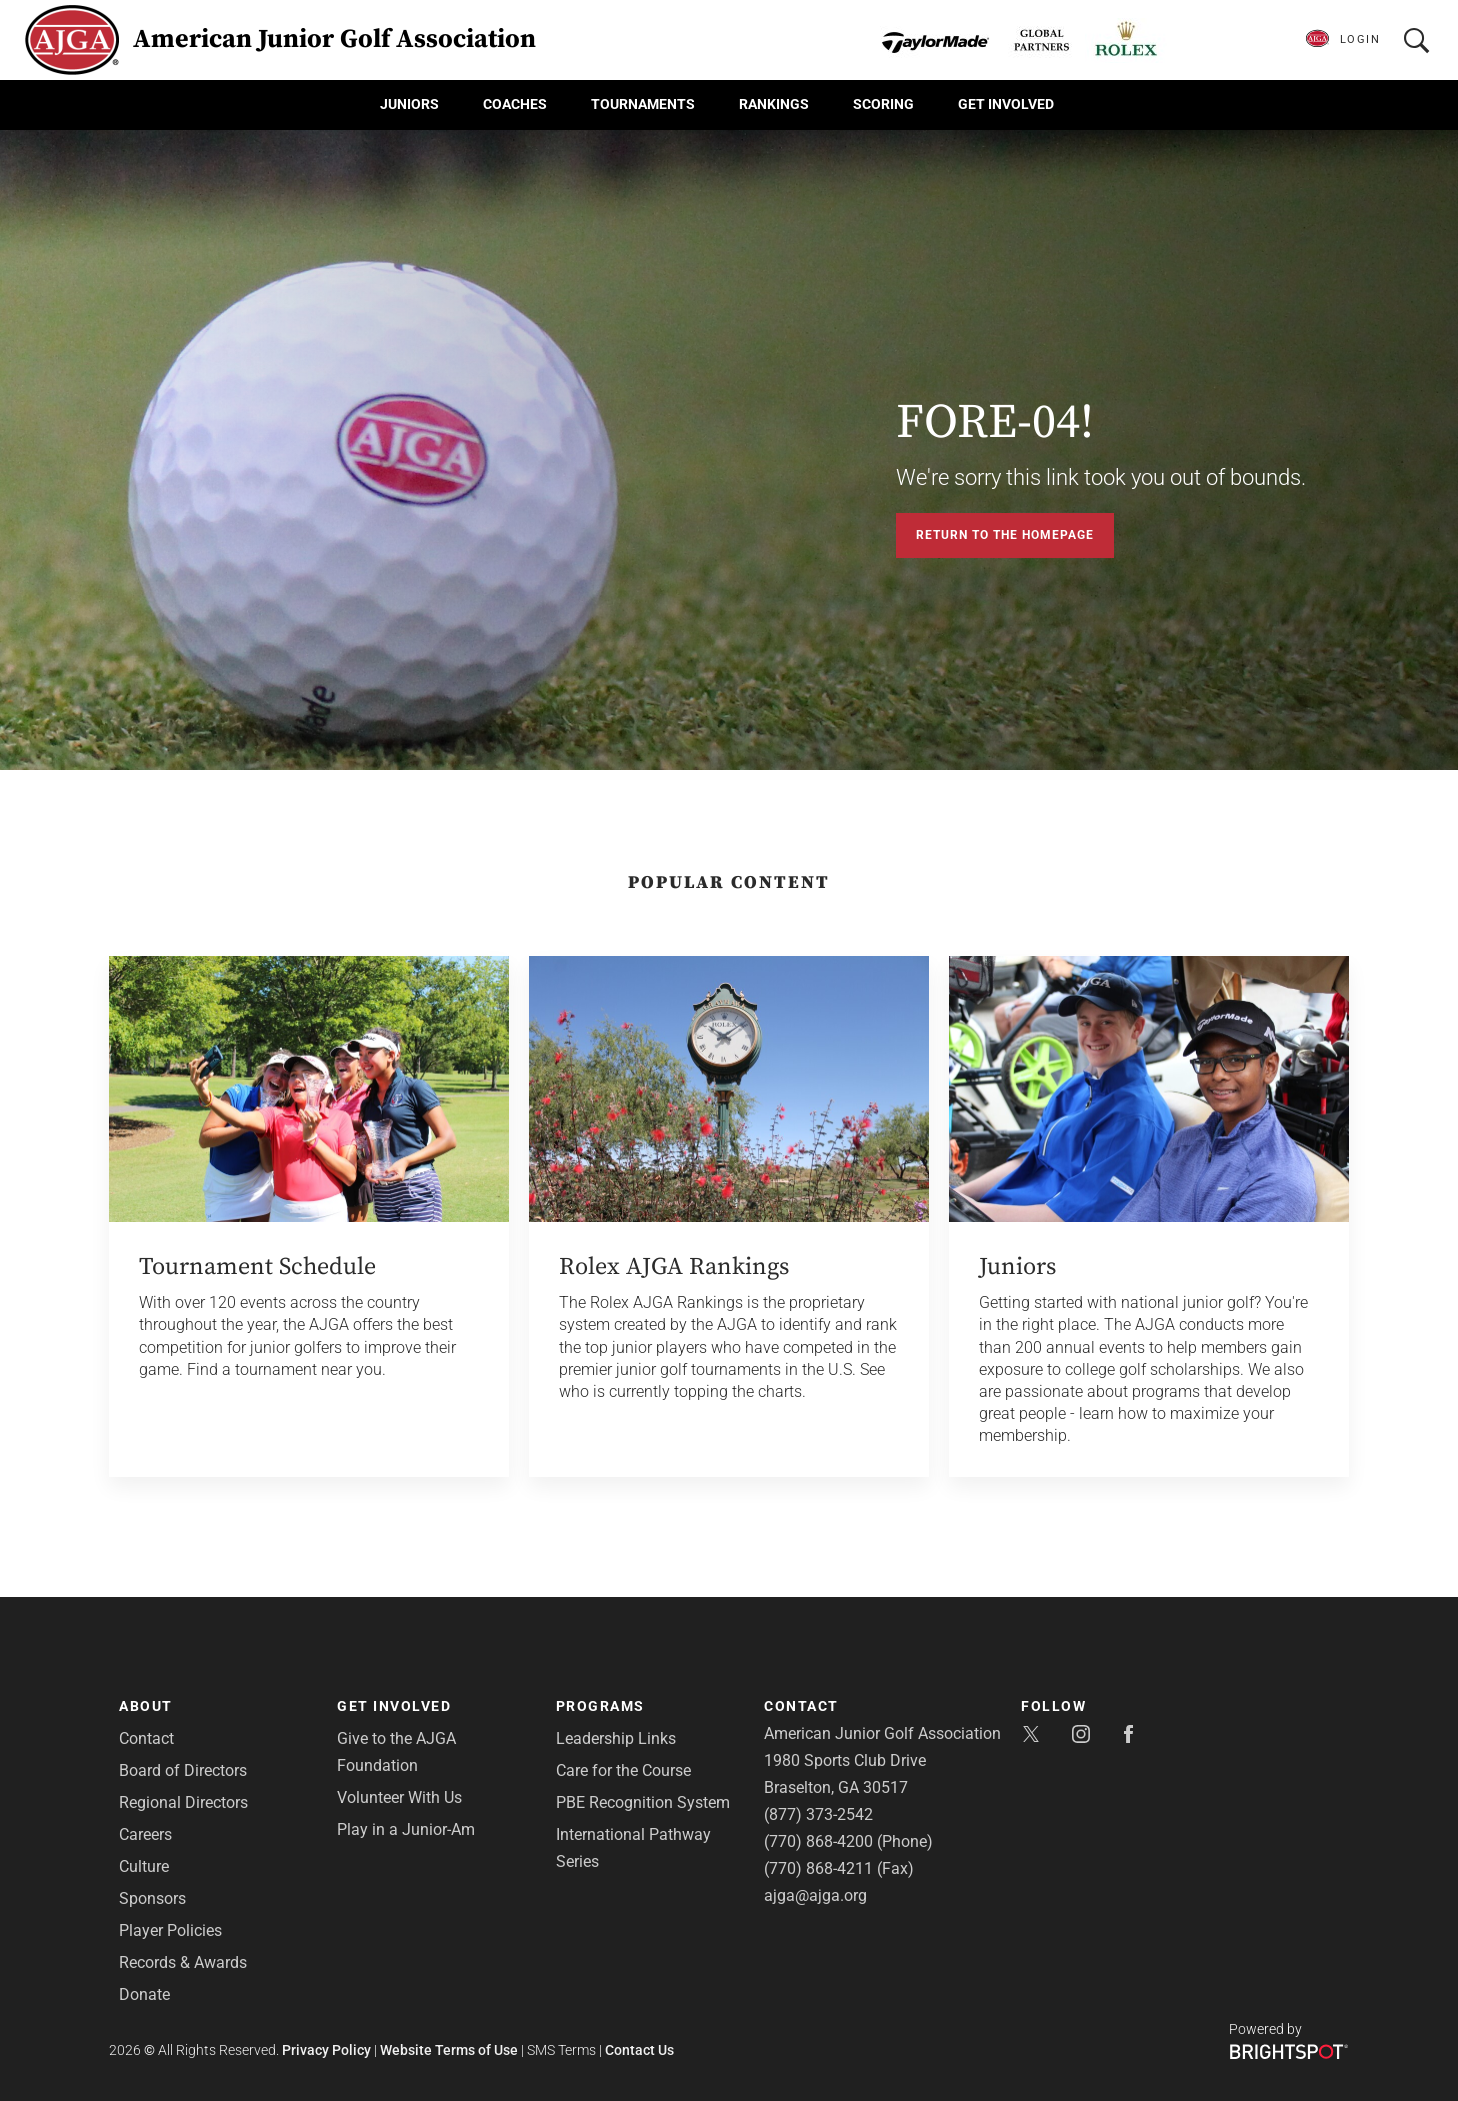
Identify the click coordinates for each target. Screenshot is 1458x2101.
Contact (146, 1738)
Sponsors (152, 1898)
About (146, 1706)
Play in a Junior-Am (406, 1829)
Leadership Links (616, 1738)
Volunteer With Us (399, 1797)
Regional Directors (183, 1802)
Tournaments (643, 104)
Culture (144, 1866)
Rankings (774, 104)
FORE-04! (995, 423)
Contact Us (639, 2050)
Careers (145, 1834)
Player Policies (170, 1930)
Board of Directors (183, 1770)
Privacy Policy (326, 2050)
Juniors (409, 104)
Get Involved (1006, 104)
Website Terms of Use (449, 2050)
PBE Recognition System (643, 1802)
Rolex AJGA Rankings (674, 1267)
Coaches (515, 104)
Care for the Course (623, 1770)
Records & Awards (183, 1962)
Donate (144, 1994)
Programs (600, 1706)
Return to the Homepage (1005, 535)
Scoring (883, 104)
